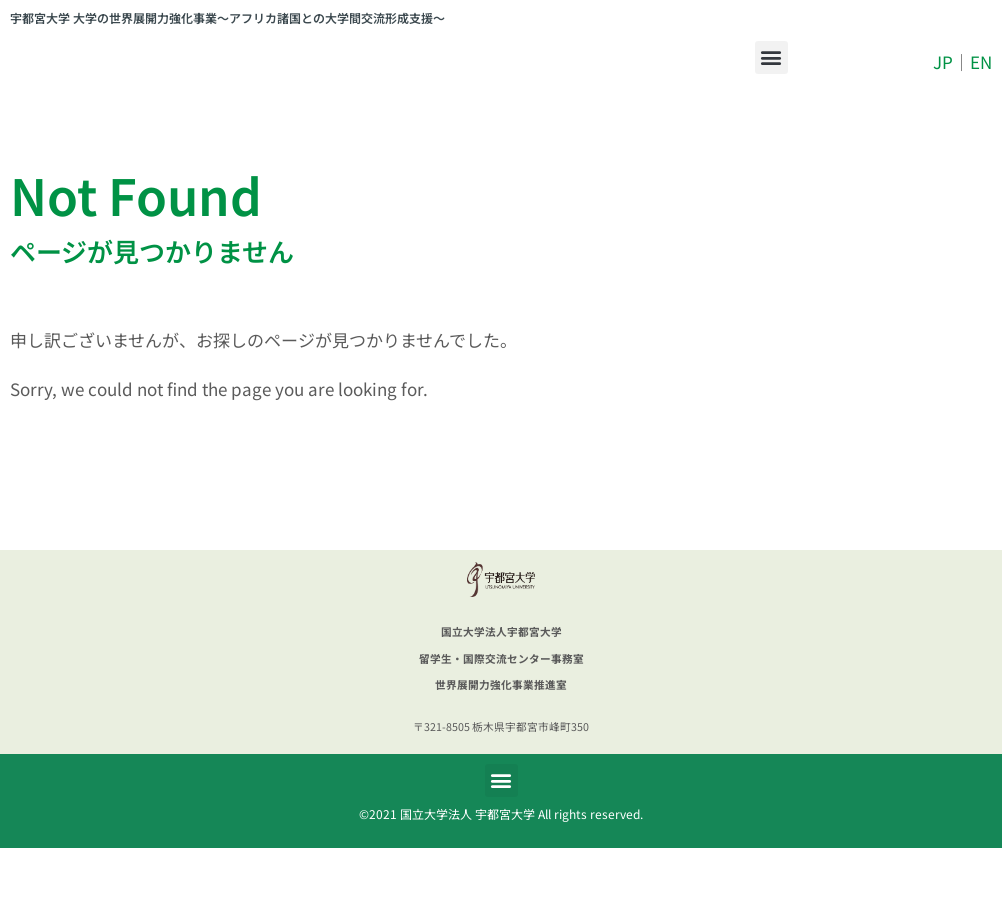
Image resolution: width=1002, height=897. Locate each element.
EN (981, 86)
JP (943, 86)
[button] (771, 81)
